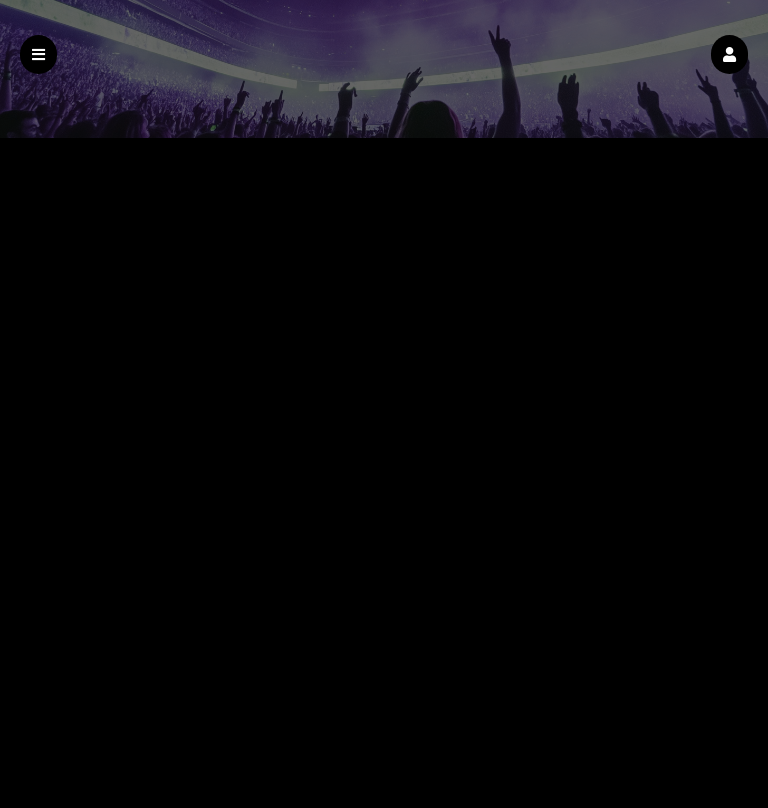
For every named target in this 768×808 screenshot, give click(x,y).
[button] (729, 54)
